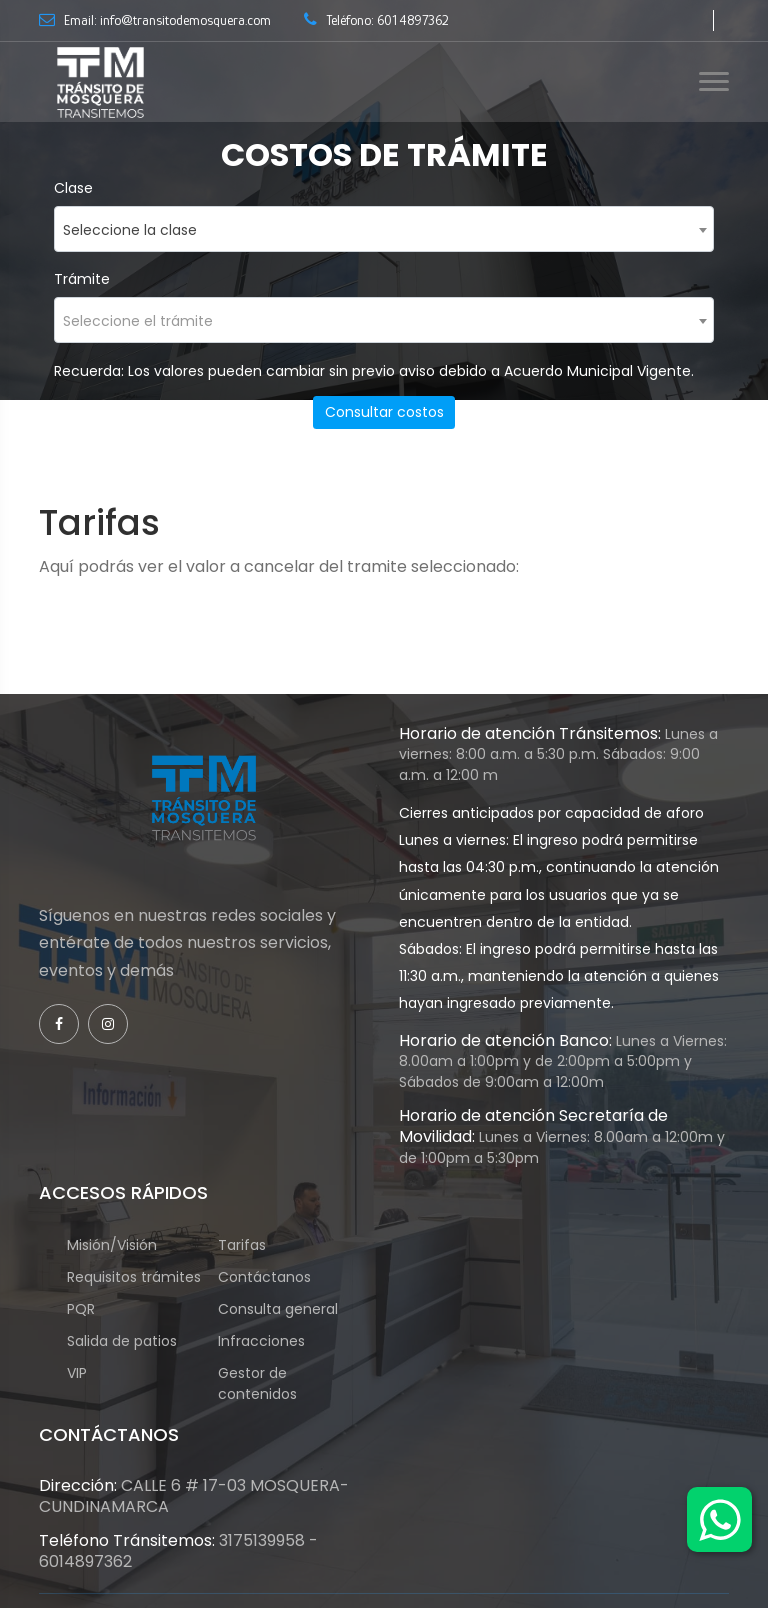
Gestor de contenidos (267, 1383)
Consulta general (278, 1309)
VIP (87, 1373)
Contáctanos (264, 1277)
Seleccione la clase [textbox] (130, 230)
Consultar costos (384, 412)
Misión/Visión (112, 1245)
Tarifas (242, 1245)
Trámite (82, 279)
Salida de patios (122, 1341)
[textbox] (384, 321)
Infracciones (261, 1341)
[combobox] (384, 229)
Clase (73, 188)
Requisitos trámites (134, 1277)
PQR (91, 1309)
